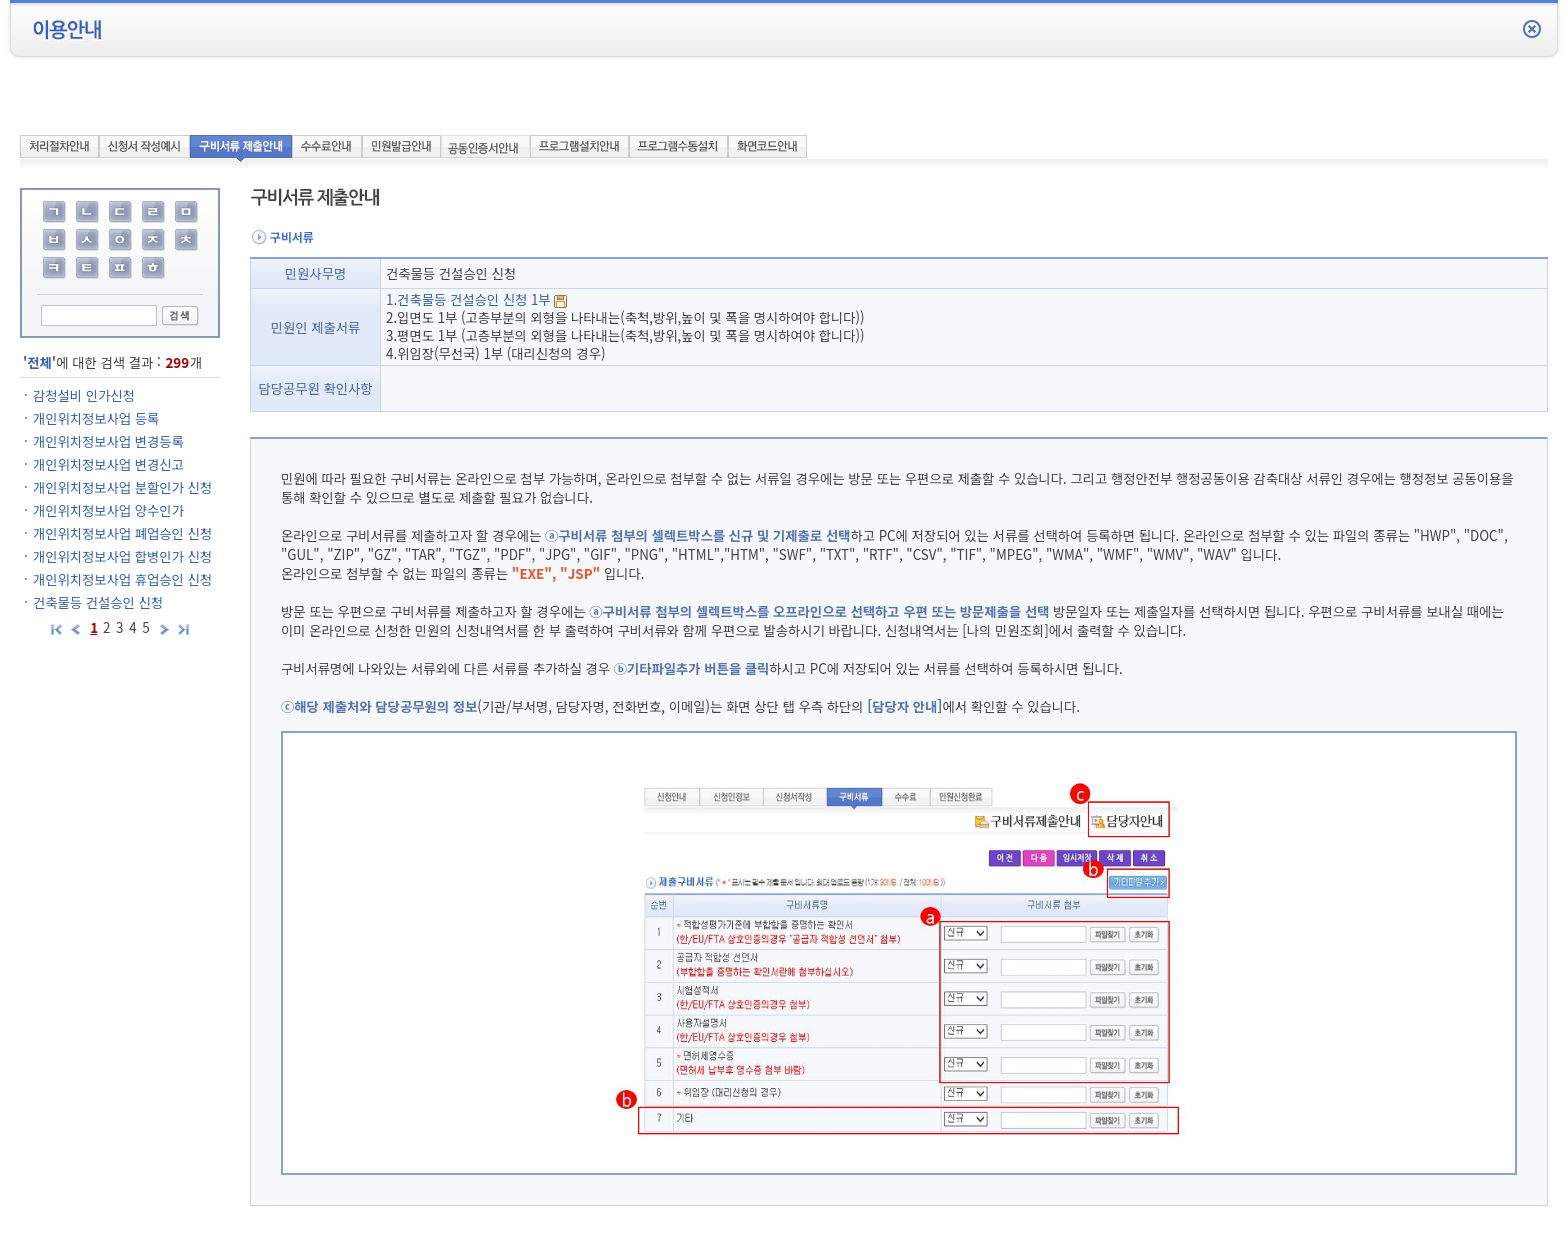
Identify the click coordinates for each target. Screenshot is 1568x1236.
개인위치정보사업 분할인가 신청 (122, 487)
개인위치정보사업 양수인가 (108, 510)
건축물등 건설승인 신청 (98, 602)
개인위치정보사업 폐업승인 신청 (122, 533)
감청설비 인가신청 (84, 395)
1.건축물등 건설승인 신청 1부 (476, 299)
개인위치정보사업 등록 (96, 418)
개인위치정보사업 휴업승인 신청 (122, 579)
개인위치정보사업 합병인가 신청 (122, 556)
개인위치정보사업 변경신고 (108, 464)
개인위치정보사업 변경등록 (108, 441)
